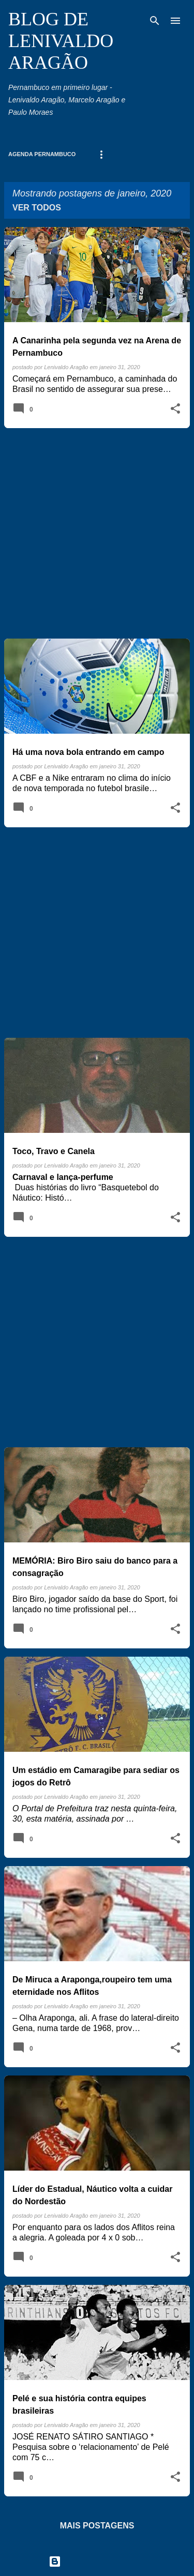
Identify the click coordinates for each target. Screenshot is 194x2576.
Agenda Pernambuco (42, 154)
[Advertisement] (97, 533)
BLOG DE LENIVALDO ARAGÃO (60, 41)
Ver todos (36, 207)
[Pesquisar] (154, 20)
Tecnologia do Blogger (97, 2561)
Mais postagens (97, 2525)
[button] (175, 409)
